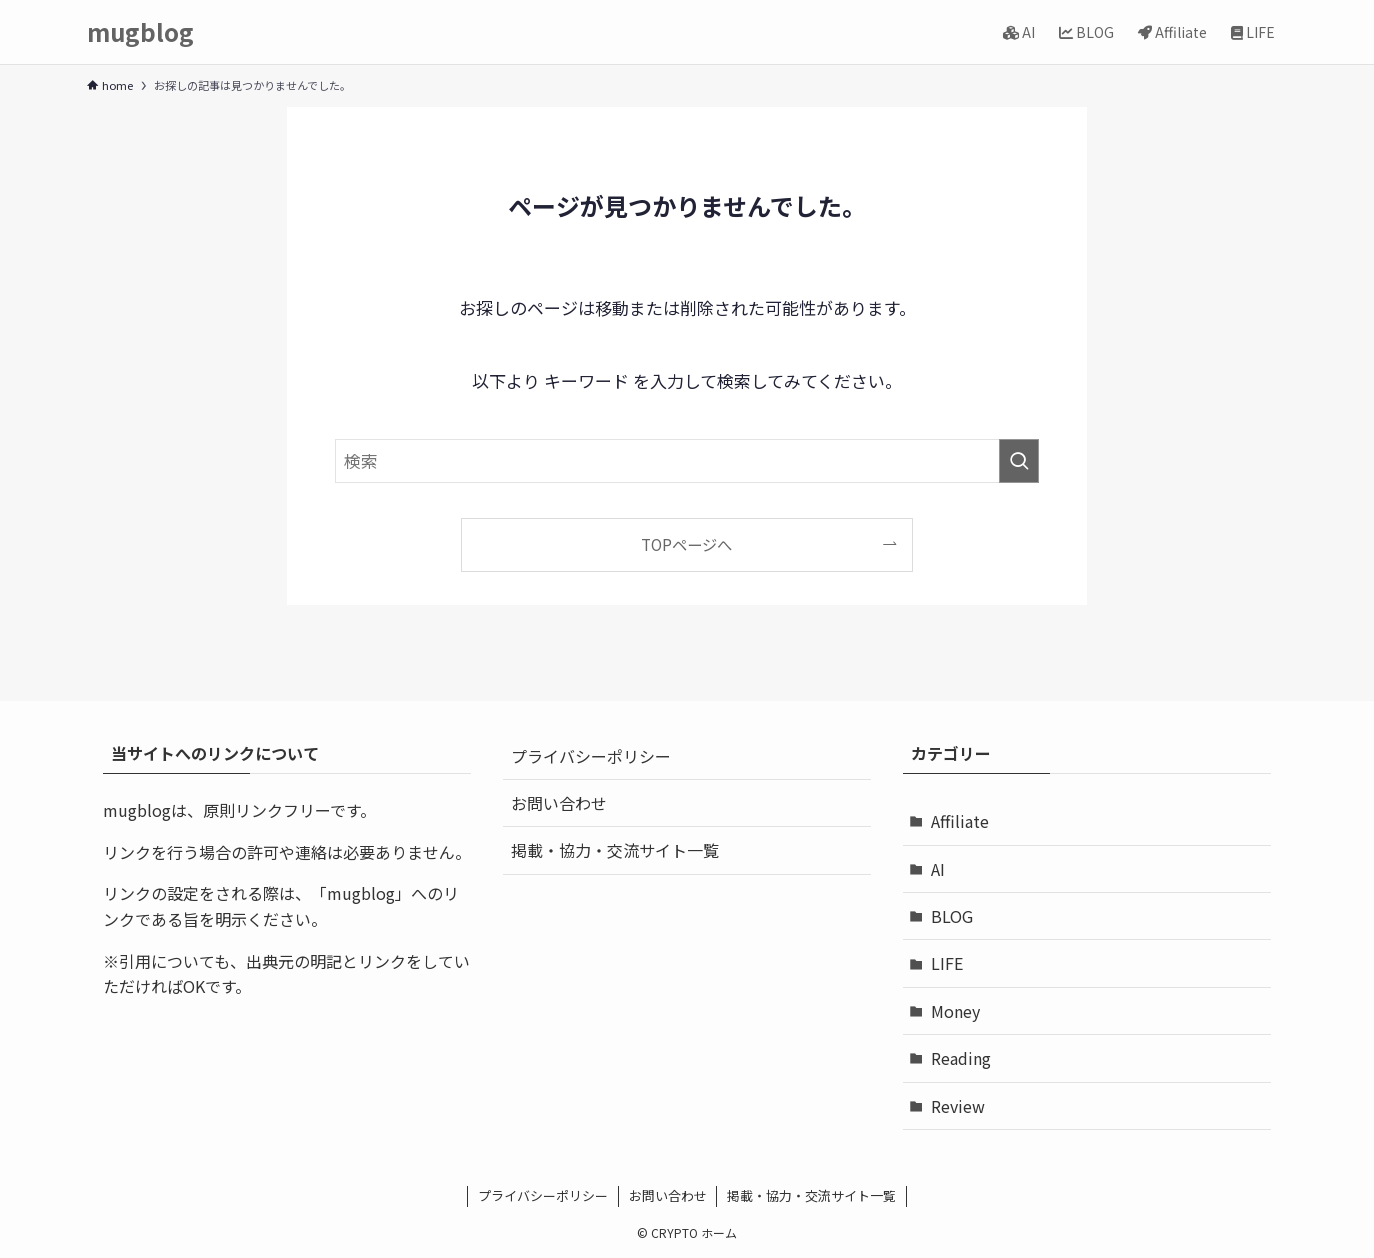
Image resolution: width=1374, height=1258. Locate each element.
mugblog (140, 32)
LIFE (947, 963)
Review (958, 1106)
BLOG (952, 916)
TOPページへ (686, 544)
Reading (961, 1058)
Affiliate (960, 821)
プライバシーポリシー (591, 756)
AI (938, 869)
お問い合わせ (559, 803)
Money (955, 1011)
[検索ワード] (687, 461)
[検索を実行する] (1019, 461)
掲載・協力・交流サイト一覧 (615, 850)
